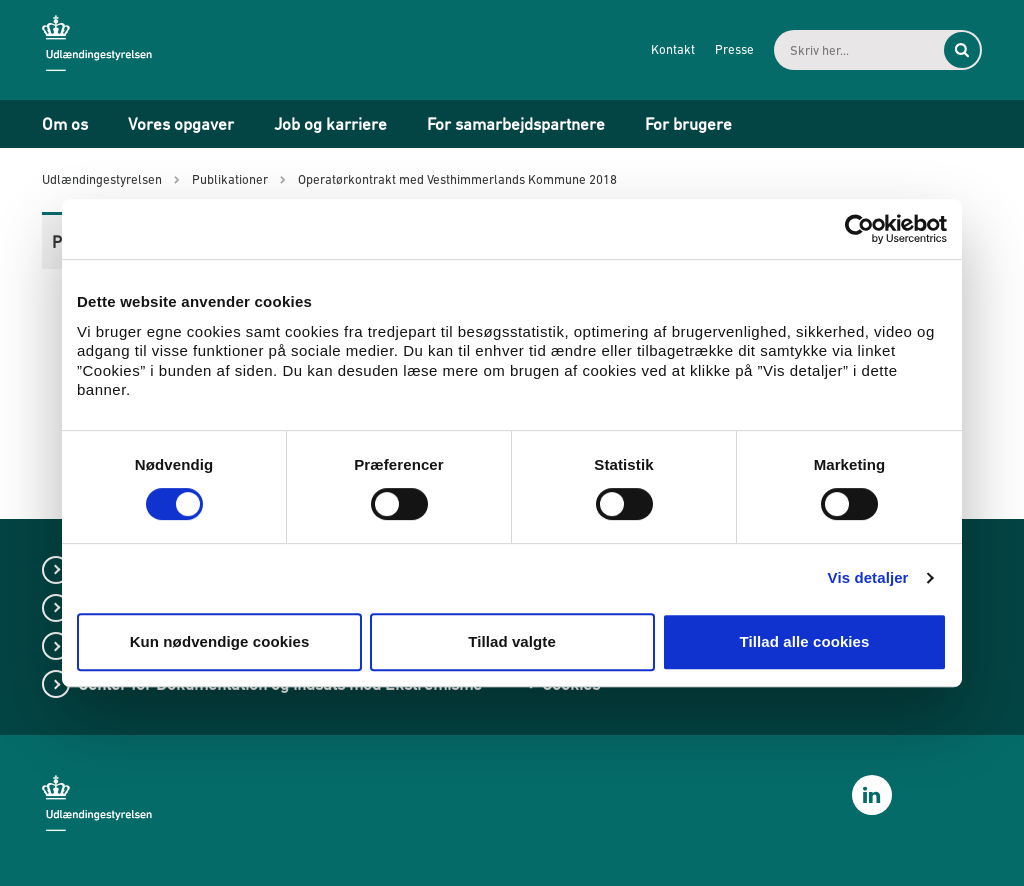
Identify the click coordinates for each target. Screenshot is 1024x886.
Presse (734, 49)
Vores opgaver (181, 124)
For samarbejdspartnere (516, 124)
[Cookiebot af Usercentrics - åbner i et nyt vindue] (859, 229)
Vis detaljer (868, 577)
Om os (65, 124)
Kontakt (673, 49)
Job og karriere (330, 124)
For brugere (688, 124)
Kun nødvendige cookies (220, 641)
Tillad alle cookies (804, 641)
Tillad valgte (512, 641)
